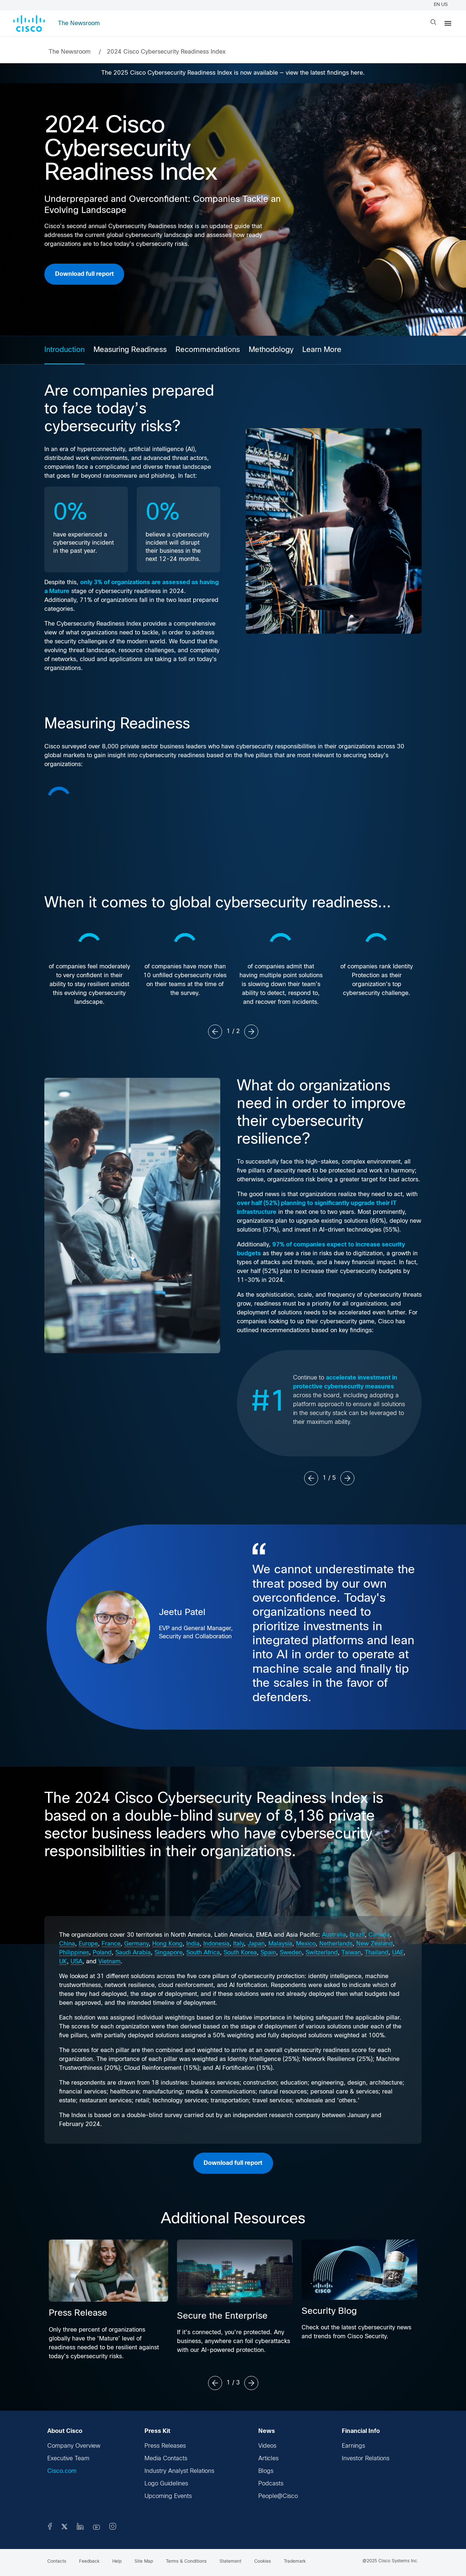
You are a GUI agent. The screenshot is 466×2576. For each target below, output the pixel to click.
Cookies (262, 2561)
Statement (230, 2561)
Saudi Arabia (133, 1953)
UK (63, 1961)
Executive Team (68, 2458)
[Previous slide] (215, 1032)
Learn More (321, 349)
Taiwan (351, 1953)
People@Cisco (278, 2496)
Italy (238, 1944)
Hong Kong (167, 1944)
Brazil (357, 1935)
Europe (88, 1944)
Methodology (271, 349)
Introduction (64, 349)
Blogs (265, 2471)
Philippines (74, 1953)
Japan (256, 1944)
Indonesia (216, 1944)
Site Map (144, 2561)
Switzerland (322, 1953)
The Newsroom (79, 23)
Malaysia (280, 1944)
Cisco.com (61, 2471)
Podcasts (270, 2484)
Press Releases (165, 2446)
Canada (379, 1935)
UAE (398, 1953)
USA (76, 1961)
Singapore (168, 1953)
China (67, 1944)
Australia (334, 1935)
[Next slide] (251, 1032)
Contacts (56, 2561)
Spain (268, 1953)
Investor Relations (366, 2458)
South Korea (240, 1953)
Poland (102, 1953)
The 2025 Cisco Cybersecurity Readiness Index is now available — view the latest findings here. (233, 73)
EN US (442, 5)
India (193, 1944)
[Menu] (448, 23)
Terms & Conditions (186, 2561)
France (111, 1944)
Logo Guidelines (166, 2484)
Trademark (295, 2561)
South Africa (203, 1953)
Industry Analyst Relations (179, 2471)
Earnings (353, 2446)
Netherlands (336, 1944)
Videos (267, 2446)
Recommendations (208, 349)
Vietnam (109, 1961)
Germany (136, 1944)
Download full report (84, 274)
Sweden (291, 1953)
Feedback (89, 2561)
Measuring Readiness (130, 349)
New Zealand (374, 1944)
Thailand (376, 1953)
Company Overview (74, 2446)
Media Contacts (165, 2458)
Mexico (306, 1944)
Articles (268, 2458)
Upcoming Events (168, 2496)
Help (117, 2561)
